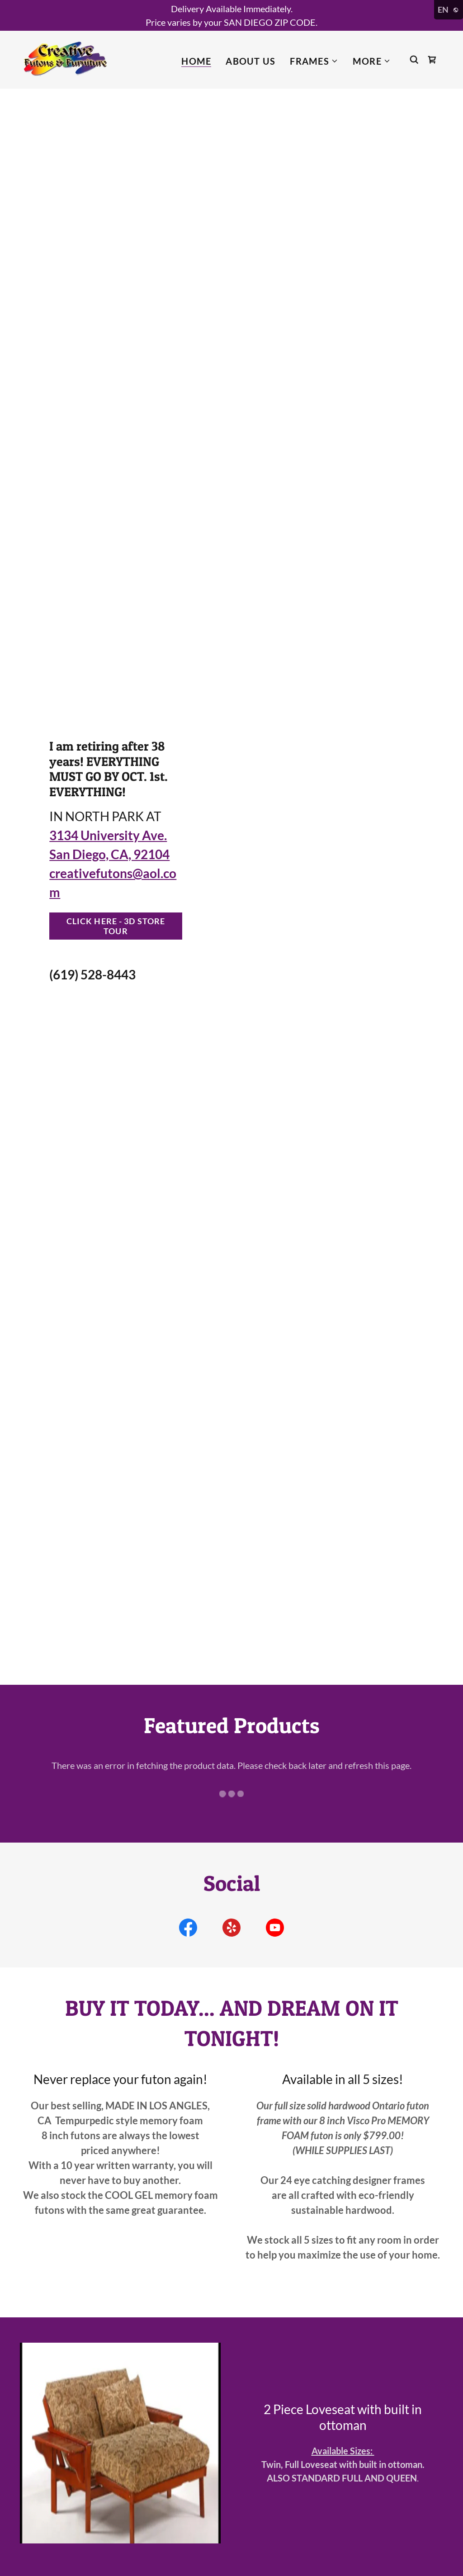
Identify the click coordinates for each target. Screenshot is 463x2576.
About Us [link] (250, 61)
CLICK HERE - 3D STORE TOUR (115, 926)
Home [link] (196, 61)
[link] (65, 58)
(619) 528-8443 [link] (92, 974)
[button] (314, 61)
